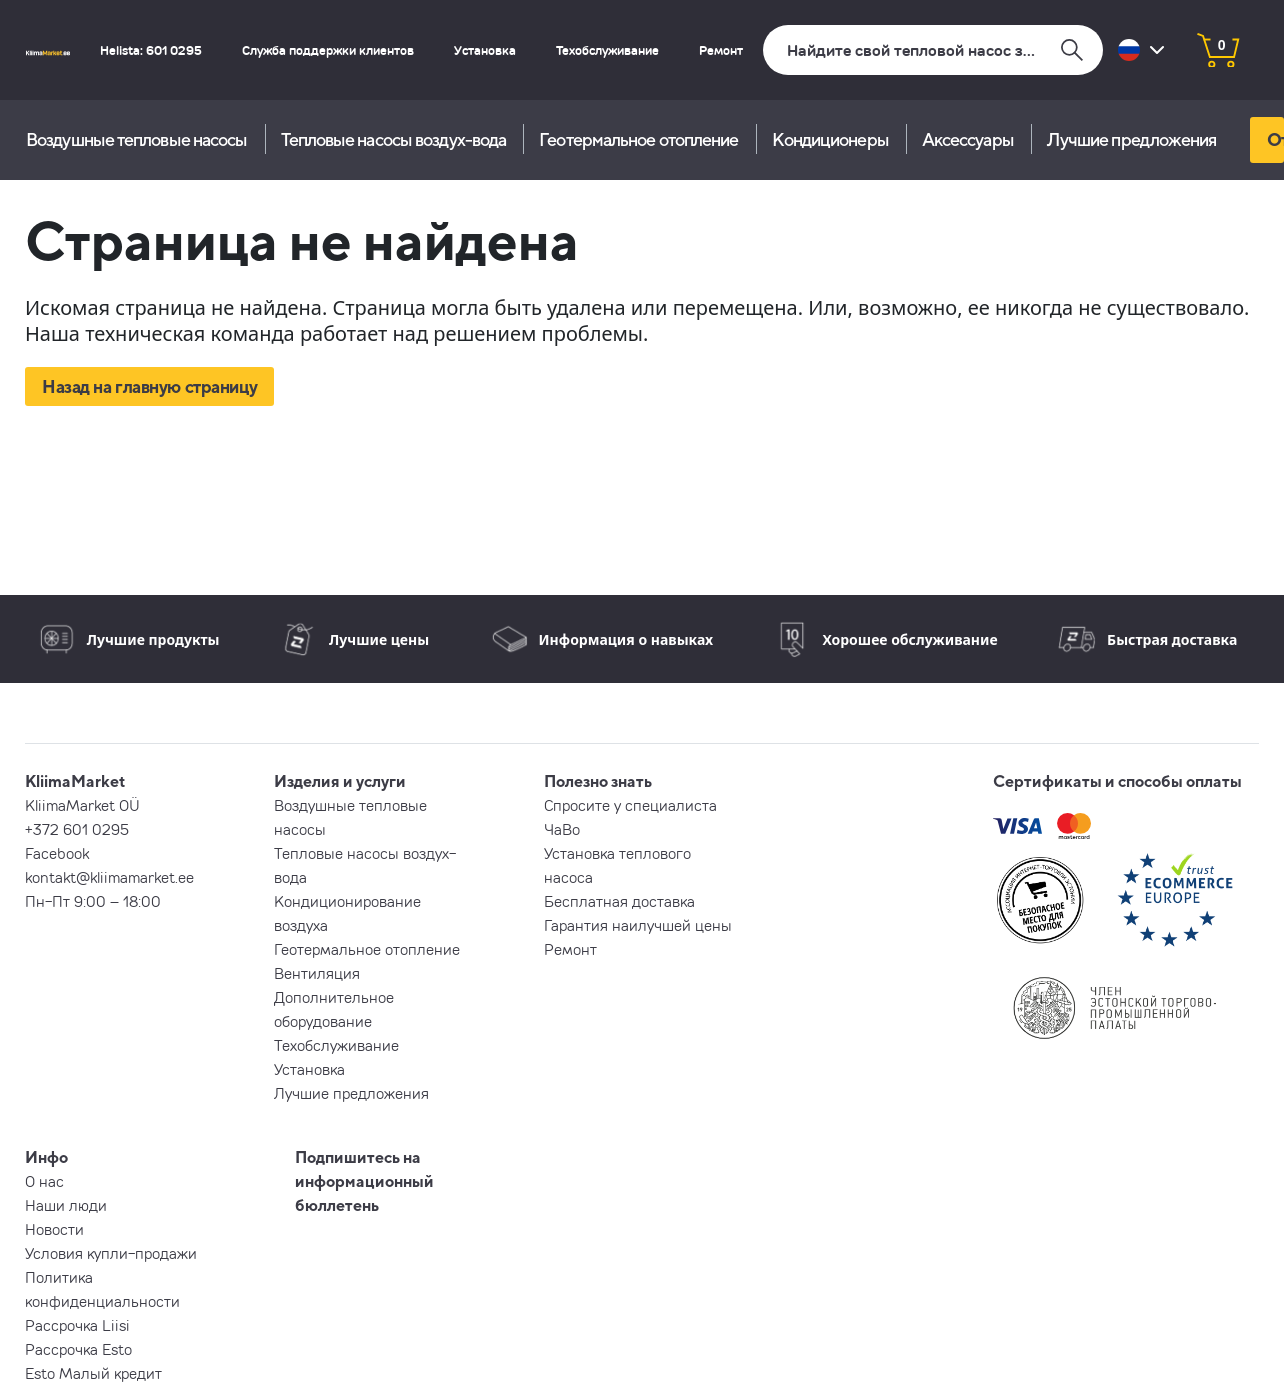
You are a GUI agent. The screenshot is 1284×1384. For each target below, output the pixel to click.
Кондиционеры (830, 139)
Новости (54, 1229)
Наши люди (66, 1205)
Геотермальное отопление (638, 139)
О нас (44, 1181)
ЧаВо (562, 829)
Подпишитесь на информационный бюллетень (364, 1181)
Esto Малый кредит (93, 1373)
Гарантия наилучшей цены (638, 925)
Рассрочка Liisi (77, 1325)
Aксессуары (968, 139)
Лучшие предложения (1132, 139)
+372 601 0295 (77, 829)
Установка (485, 50)
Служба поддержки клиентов (328, 50)
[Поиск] (933, 50)
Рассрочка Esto (78, 1349)
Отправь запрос (1275, 139)
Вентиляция (317, 973)
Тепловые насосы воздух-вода (394, 139)
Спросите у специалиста (630, 805)
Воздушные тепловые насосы (137, 139)
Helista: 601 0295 (151, 50)
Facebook (57, 853)
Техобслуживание (607, 50)
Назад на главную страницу (149, 386)
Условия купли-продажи (111, 1253)
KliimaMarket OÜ (82, 805)
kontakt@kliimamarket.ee (109, 877)
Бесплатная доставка (619, 901)
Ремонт (721, 50)
